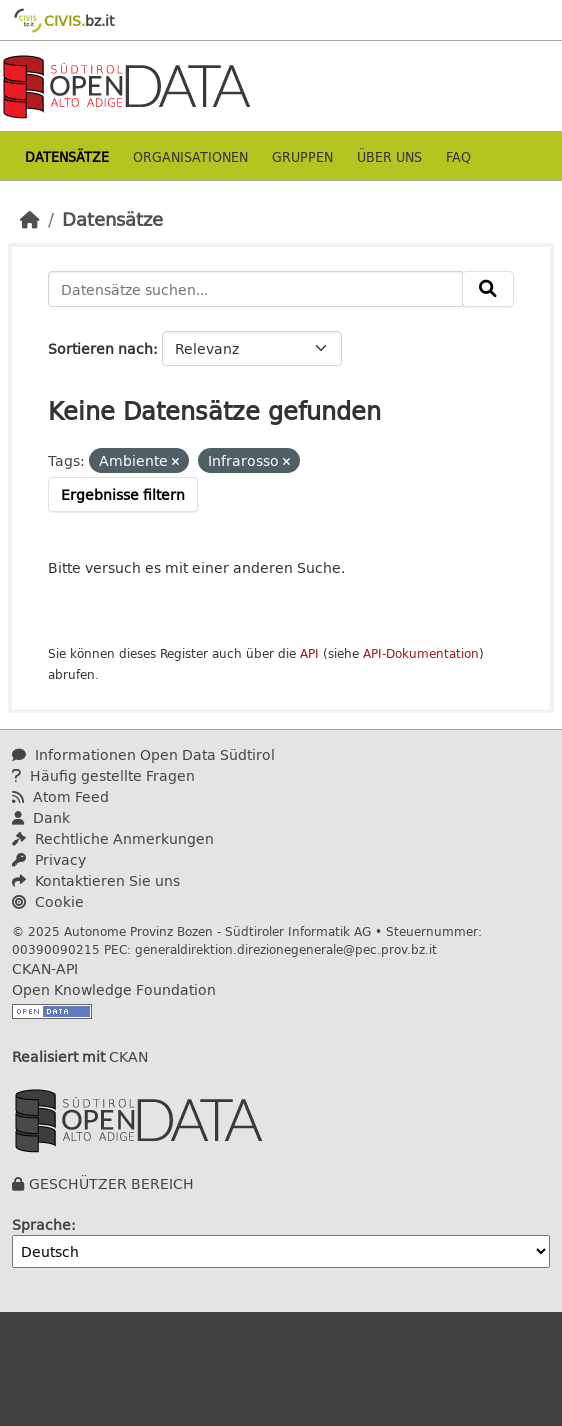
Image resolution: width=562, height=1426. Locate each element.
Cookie (48, 901)
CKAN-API (45, 968)
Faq (458, 156)
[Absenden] (488, 289)
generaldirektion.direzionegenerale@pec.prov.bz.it (286, 949)
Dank (41, 817)
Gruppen (302, 156)
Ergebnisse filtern (123, 494)
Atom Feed (60, 796)
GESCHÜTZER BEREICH (111, 1183)
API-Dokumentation (421, 653)
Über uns (389, 156)
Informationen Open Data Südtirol (143, 754)
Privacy (49, 859)
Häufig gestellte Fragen (103, 775)
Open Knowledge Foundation (114, 989)
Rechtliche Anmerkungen (113, 838)
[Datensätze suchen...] (255, 289)
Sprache (41, 1224)
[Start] (30, 219)
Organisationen (190, 156)
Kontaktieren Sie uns (96, 880)
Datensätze (67, 156)
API (309, 653)
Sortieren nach (100, 348)
